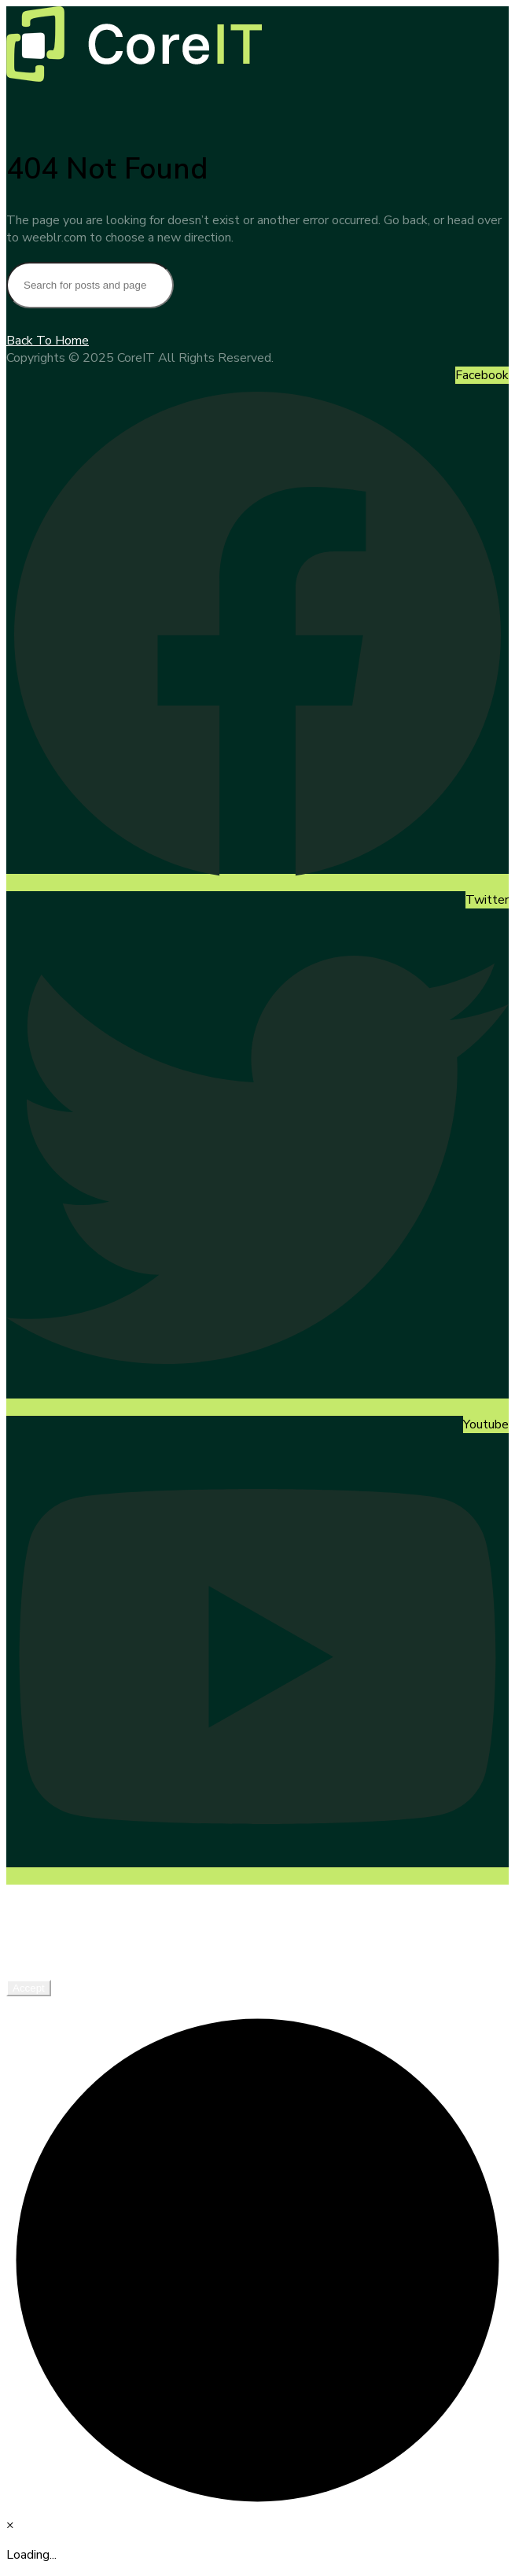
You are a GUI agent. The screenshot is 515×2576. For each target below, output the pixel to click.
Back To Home (47, 340)
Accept (29, 1988)
